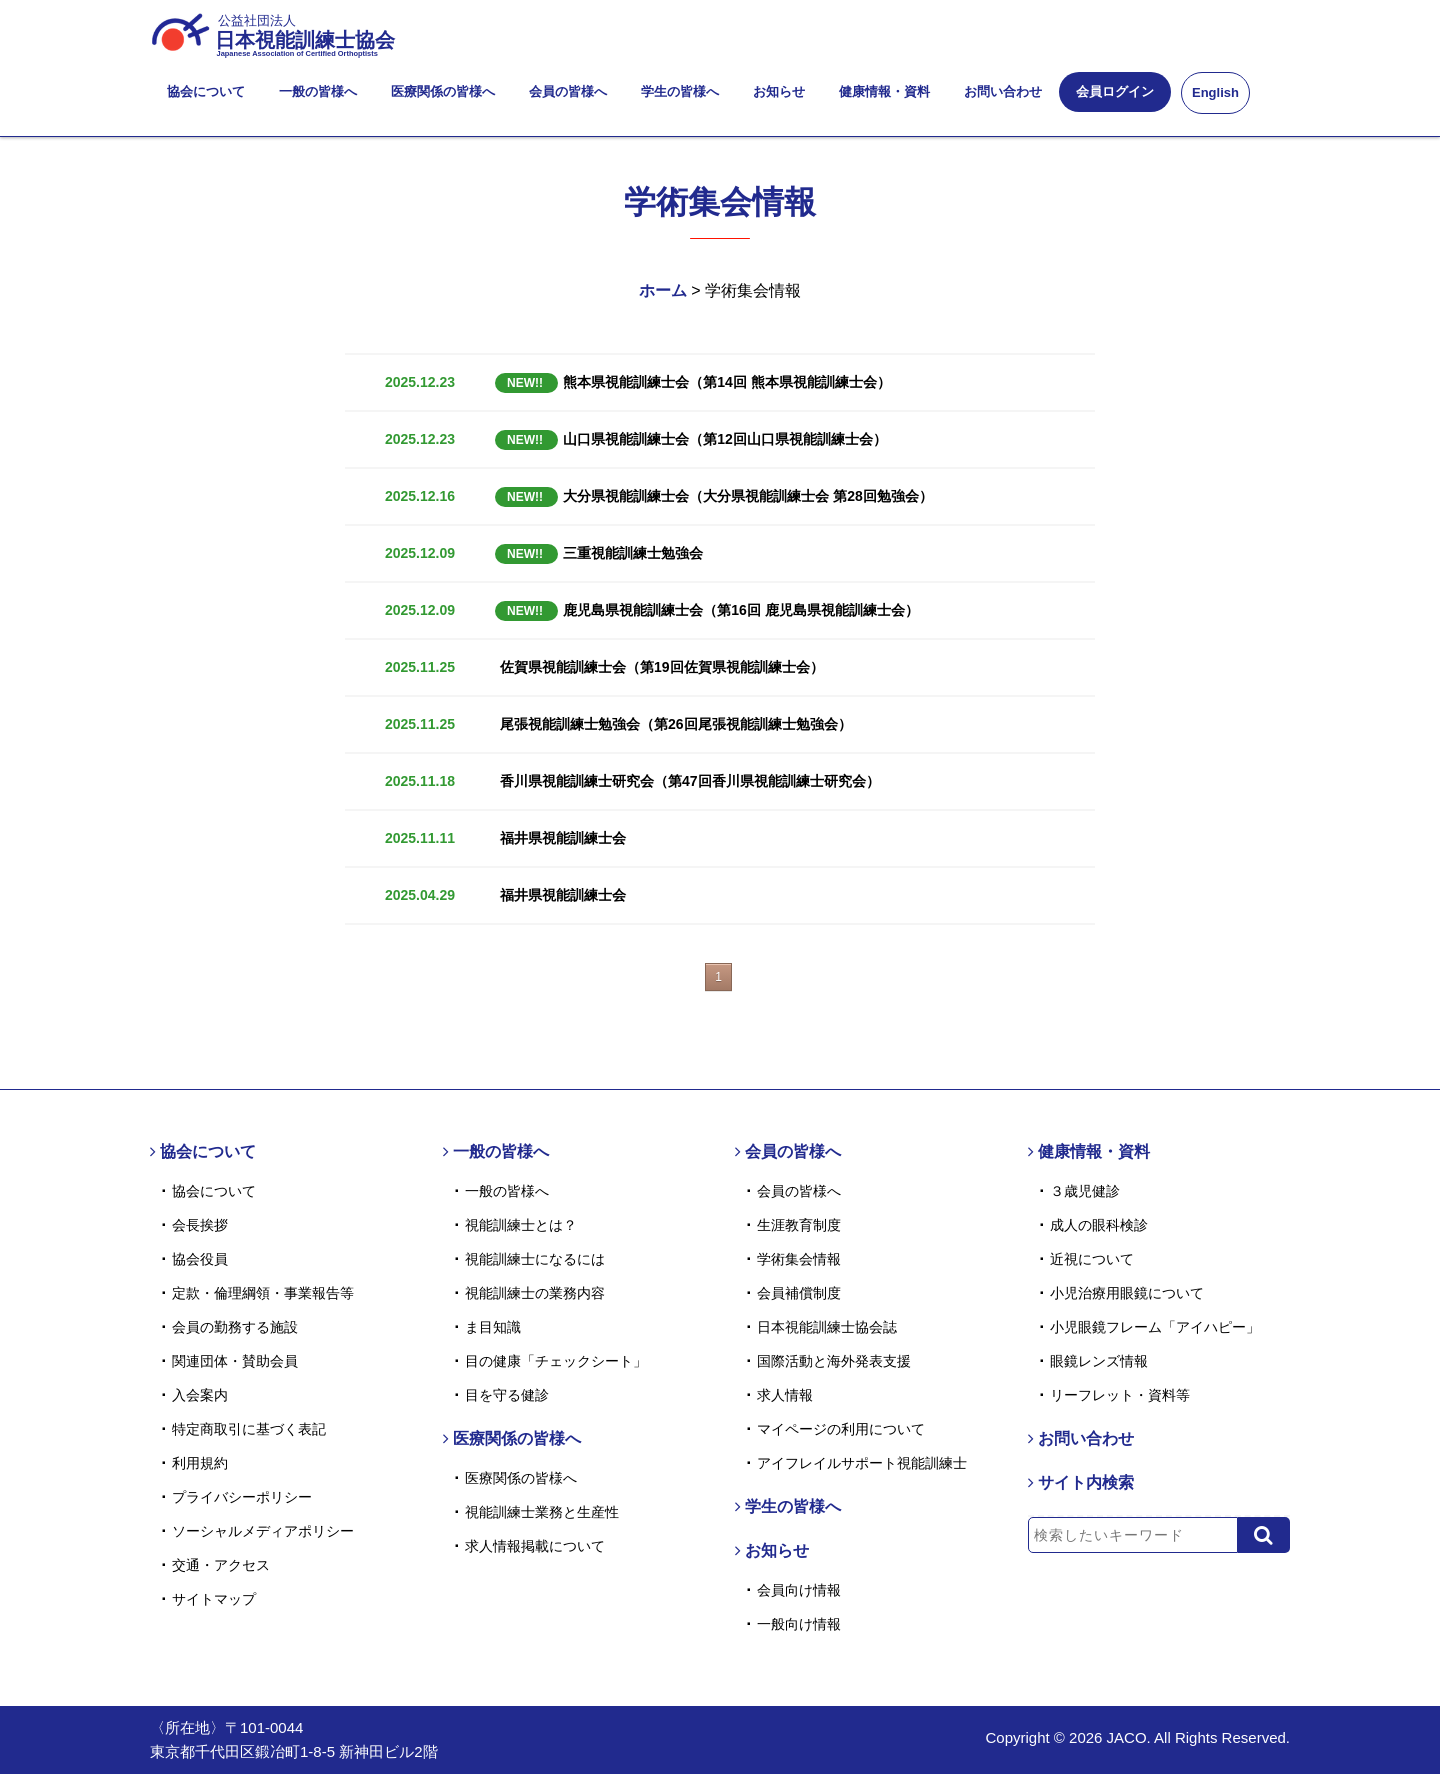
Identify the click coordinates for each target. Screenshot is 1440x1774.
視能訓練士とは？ (521, 1225)
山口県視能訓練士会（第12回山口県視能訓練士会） (691, 439)
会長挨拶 (200, 1225)
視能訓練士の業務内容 (535, 1293)
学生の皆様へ (680, 91)
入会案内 (200, 1395)
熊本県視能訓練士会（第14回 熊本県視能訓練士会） (693, 382)
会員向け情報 (799, 1590)
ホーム (663, 290)
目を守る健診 (507, 1395)
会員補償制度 (799, 1293)
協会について (206, 91)
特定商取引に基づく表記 (249, 1429)
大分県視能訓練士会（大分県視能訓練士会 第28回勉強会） (714, 496)
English (1215, 92)
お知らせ (779, 91)
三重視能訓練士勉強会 (599, 553)
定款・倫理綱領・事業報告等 (263, 1293)
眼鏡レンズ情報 (1099, 1361)
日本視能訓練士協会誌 (827, 1327)
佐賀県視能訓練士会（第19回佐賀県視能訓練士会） (662, 667)
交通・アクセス (221, 1565)
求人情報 (785, 1395)
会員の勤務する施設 (235, 1327)
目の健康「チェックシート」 (556, 1361)
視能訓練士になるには (535, 1259)
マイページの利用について (841, 1429)
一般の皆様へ (318, 91)
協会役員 (200, 1259)
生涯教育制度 (799, 1225)
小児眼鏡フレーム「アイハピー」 (1155, 1327)
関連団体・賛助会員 (235, 1361)
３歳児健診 (1085, 1191)
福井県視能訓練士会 (563, 838)
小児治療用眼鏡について (1127, 1293)
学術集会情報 (799, 1259)
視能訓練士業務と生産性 (542, 1512)
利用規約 (200, 1463)
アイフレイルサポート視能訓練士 (862, 1463)
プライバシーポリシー (242, 1497)
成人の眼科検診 (1099, 1225)
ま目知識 (493, 1327)
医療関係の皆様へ (443, 91)
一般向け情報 (799, 1624)
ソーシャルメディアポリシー (263, 1531)
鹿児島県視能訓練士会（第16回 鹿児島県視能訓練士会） (707, 610)
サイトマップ (214, 1599)
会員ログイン (1115, 91)
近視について (1092, 1259)
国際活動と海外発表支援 (834, 1361)
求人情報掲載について (535, 1546)
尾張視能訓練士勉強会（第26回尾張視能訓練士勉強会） (676, 724)
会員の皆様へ (568, 91)
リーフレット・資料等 (1120, 1395)
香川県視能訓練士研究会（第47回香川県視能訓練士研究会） (690, 781)
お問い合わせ (1003, 91)
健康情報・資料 (884, 91)
